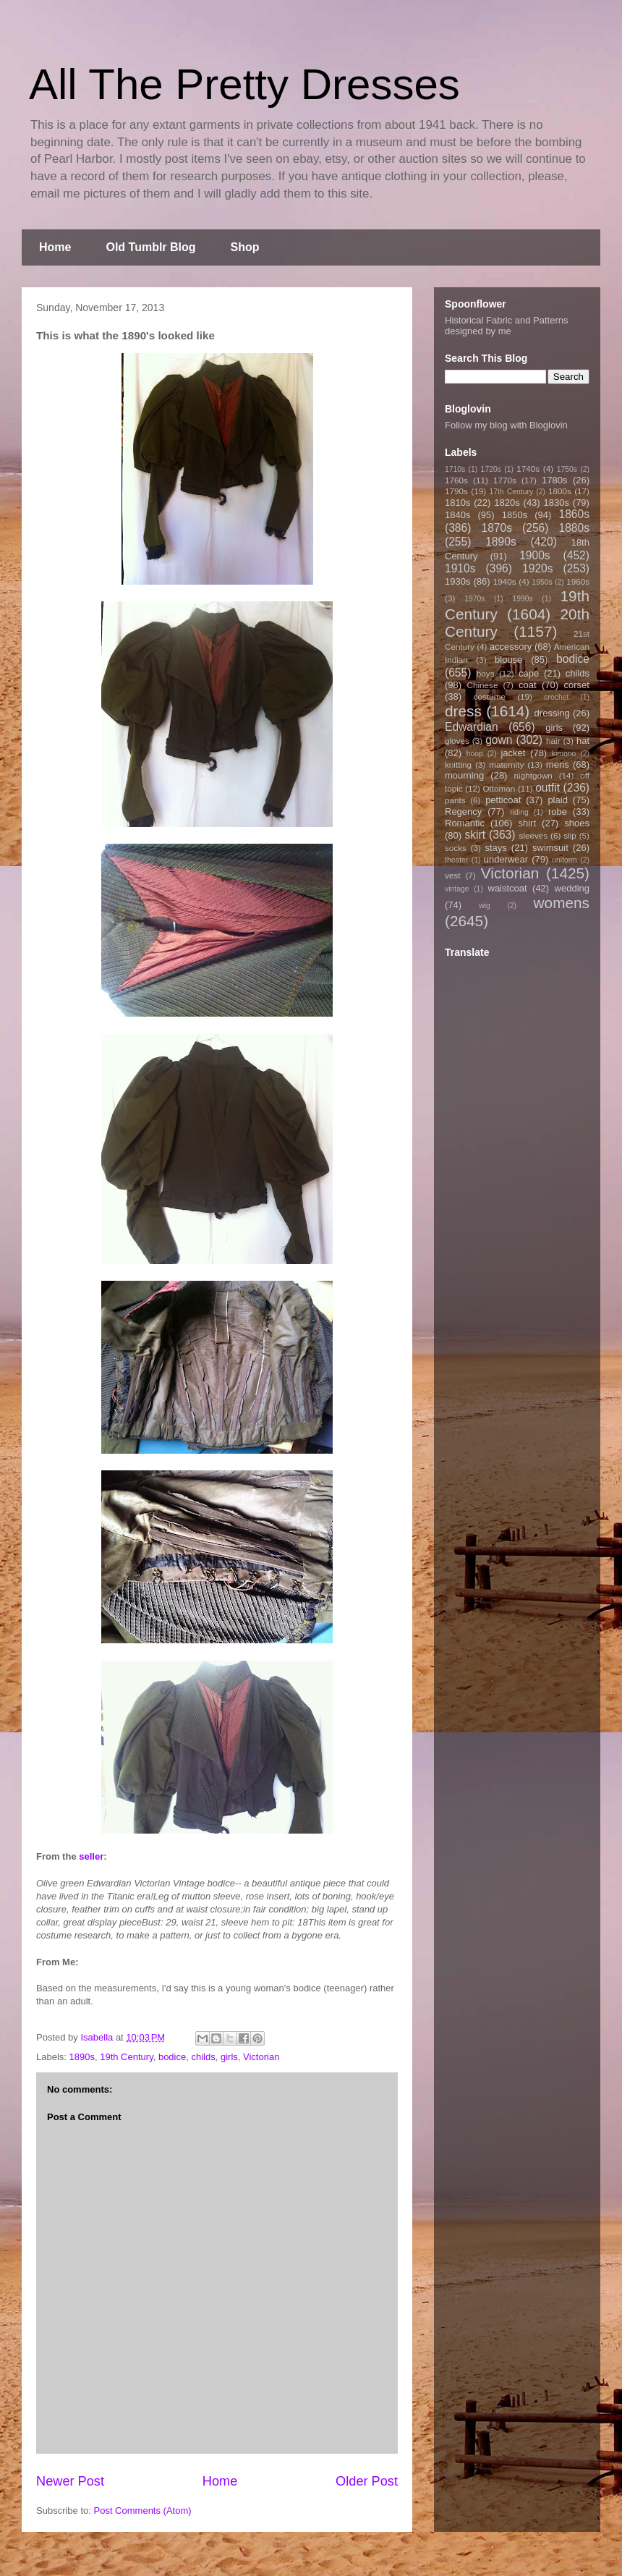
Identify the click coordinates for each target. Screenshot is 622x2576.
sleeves (533, 835)
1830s (556, 502)
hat (582, 740)
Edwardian (471, 727)
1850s (514, 514)
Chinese (482, 685)
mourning (464, 775)
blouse (508, 659)
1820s (506, 502)
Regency (463, 811)
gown (498, 740)
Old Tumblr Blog (150, 247)
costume (490, 696)
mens (557, 764)
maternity (506, 764)
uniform (564, 860)
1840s (457, 514)
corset (576, 684)
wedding (572, 888)
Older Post (367, 2481)
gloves (457, 740)
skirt (474, 835)
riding (519, 812)
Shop (245, 247)
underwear (506, 859)
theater (456, 860)
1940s (504, 581)
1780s (554, 480)
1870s (496, 528)
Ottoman (499, 788)
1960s (577, 581)
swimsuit (550, 847)
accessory (511, 646)
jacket (512, 752)
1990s (522, 599)
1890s (82, 2056)
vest (452, 875)
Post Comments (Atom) (143, 2510)
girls (229, 2056)
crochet (556, 697)
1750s (567, 469)
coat (528, 684)
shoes (576, 823)
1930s (457, 581)
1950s (542, 582)
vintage (457, 889)
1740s (528, 468)
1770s (504, 480)
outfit (547, 787)
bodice (172, 2056)
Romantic (465, 823)
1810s (457, 502)
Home (55, 247)
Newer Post (70, 2481)
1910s (460, 568)
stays (496, 847)
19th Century (126, 2056)
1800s (559, 491)
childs (203, 2056)
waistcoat (507, 888)
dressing (552, 713)
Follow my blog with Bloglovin (506, 425)
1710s (455, 469)
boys (486, 673)
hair (553, 740)
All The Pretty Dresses (244, 84)
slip (569, 835)
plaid (557, 800)
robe (557, 811)
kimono (564, 754)
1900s (534, 555)
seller (91, 1856)
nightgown (533, 775)
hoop (474, 754)
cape (529, 673)
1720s (491, 469)
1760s (456, 480)
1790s (456, 491)
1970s (474, 599)
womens (561, 902)
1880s (574, 528)
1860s (573, 514)
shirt (527, 823)
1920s (537, 568)
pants (455, 800)
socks (455, 847)
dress (463, 711)
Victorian (261, 2056)
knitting (458, 764)
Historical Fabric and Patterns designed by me (506, 325)
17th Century (511, 492)
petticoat (503, 800)
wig (484, 906)
